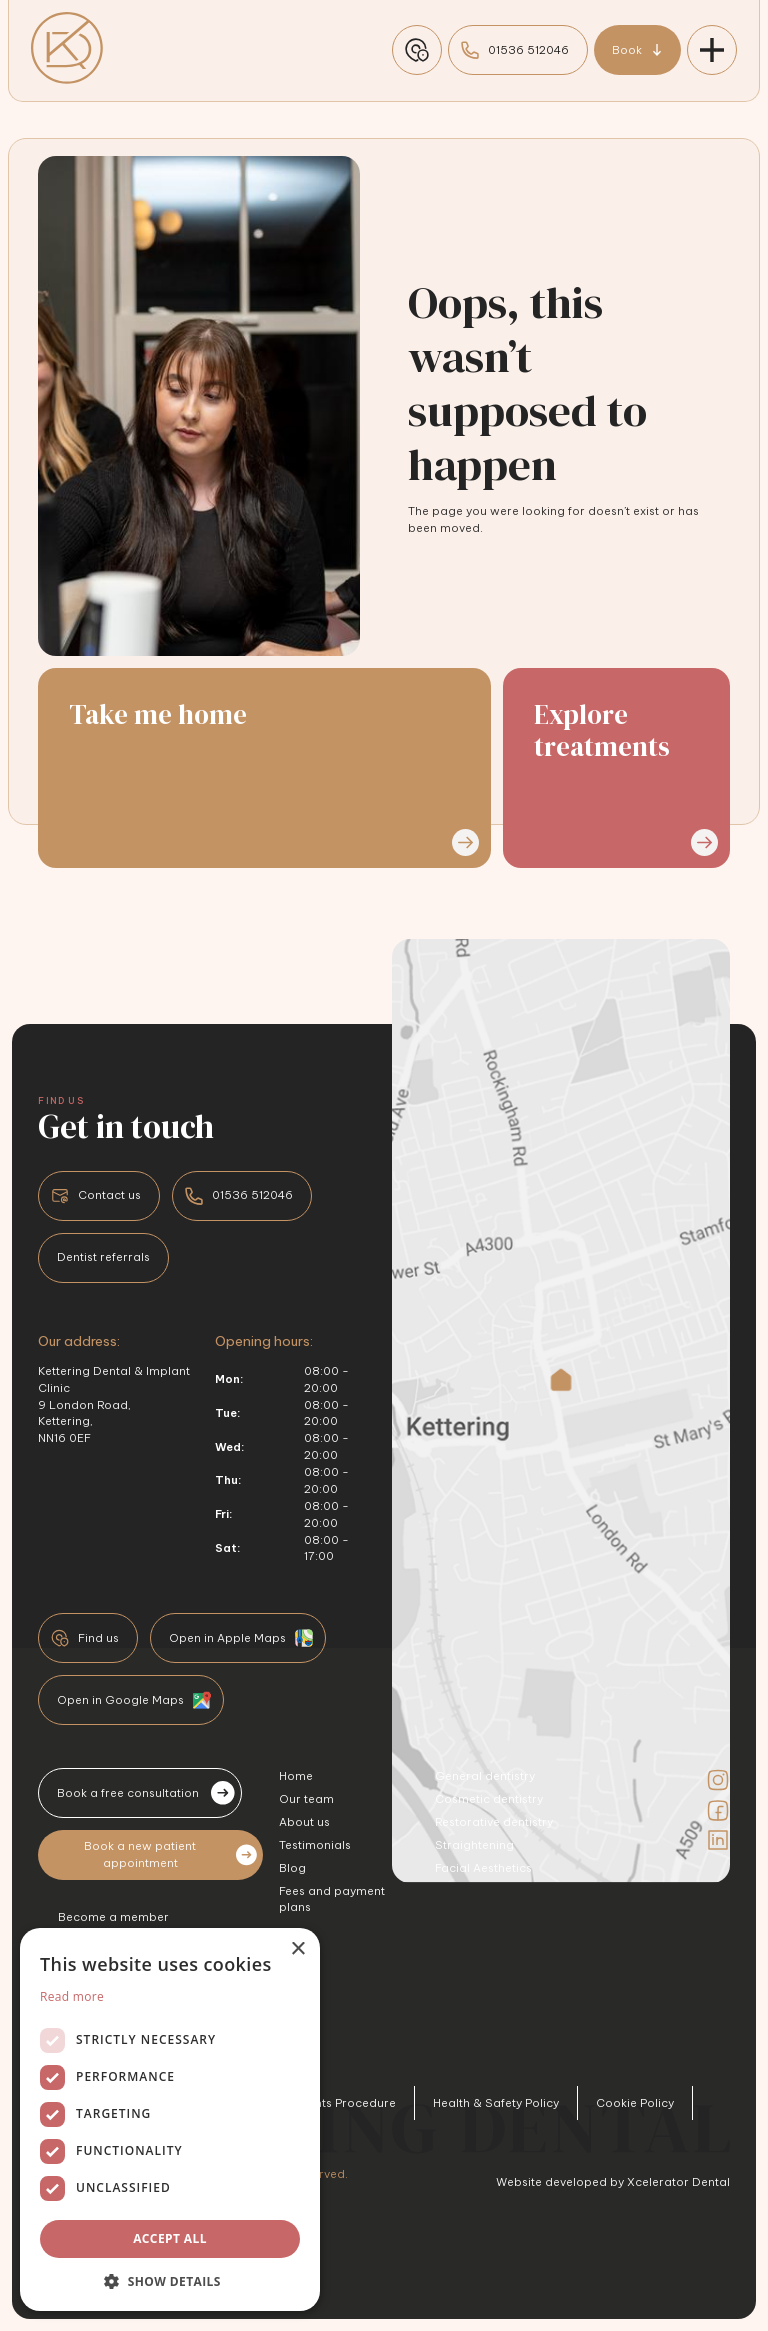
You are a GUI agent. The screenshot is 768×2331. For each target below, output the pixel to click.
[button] (170, 2281)
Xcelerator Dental (678, 2182)
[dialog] (170, 2119)
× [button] (297, 1949)
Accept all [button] (170, 2238)
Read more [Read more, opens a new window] (72, 1996)
